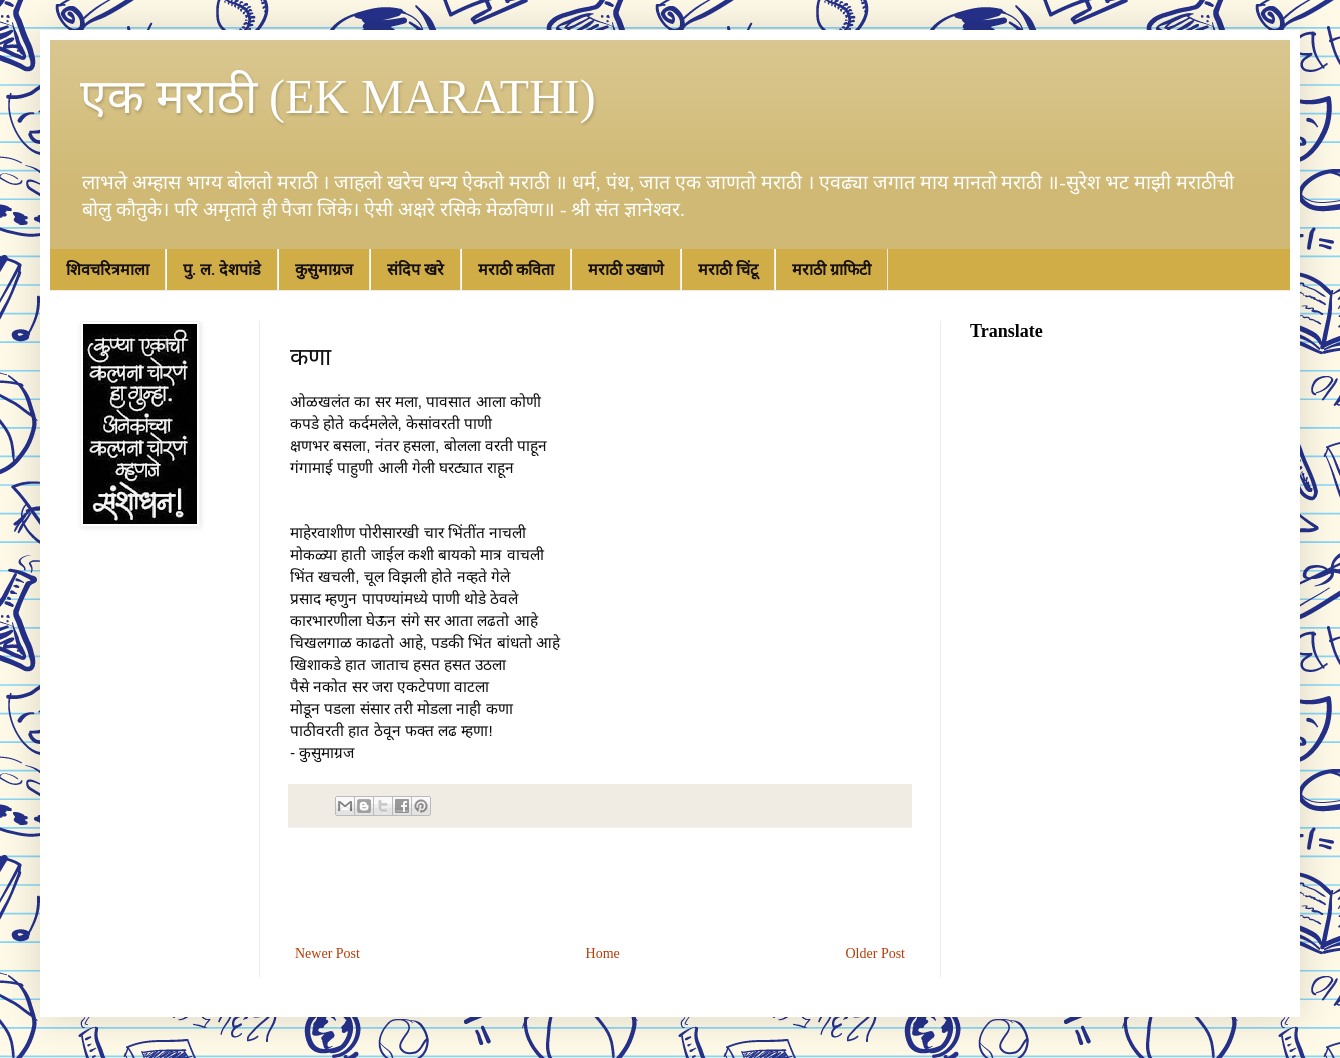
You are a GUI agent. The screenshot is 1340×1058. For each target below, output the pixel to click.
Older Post (876, 953)
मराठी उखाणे (626, 270)
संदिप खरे (415, 270)
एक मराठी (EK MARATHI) (338, 96)
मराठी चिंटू (728, 270)
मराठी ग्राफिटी (831, 270)
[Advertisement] (600, 886)
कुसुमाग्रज (324, 270)
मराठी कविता (516, 270)
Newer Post (327, 953)
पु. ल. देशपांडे (222, 270)
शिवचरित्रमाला (107, 270)
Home (603, 953)
